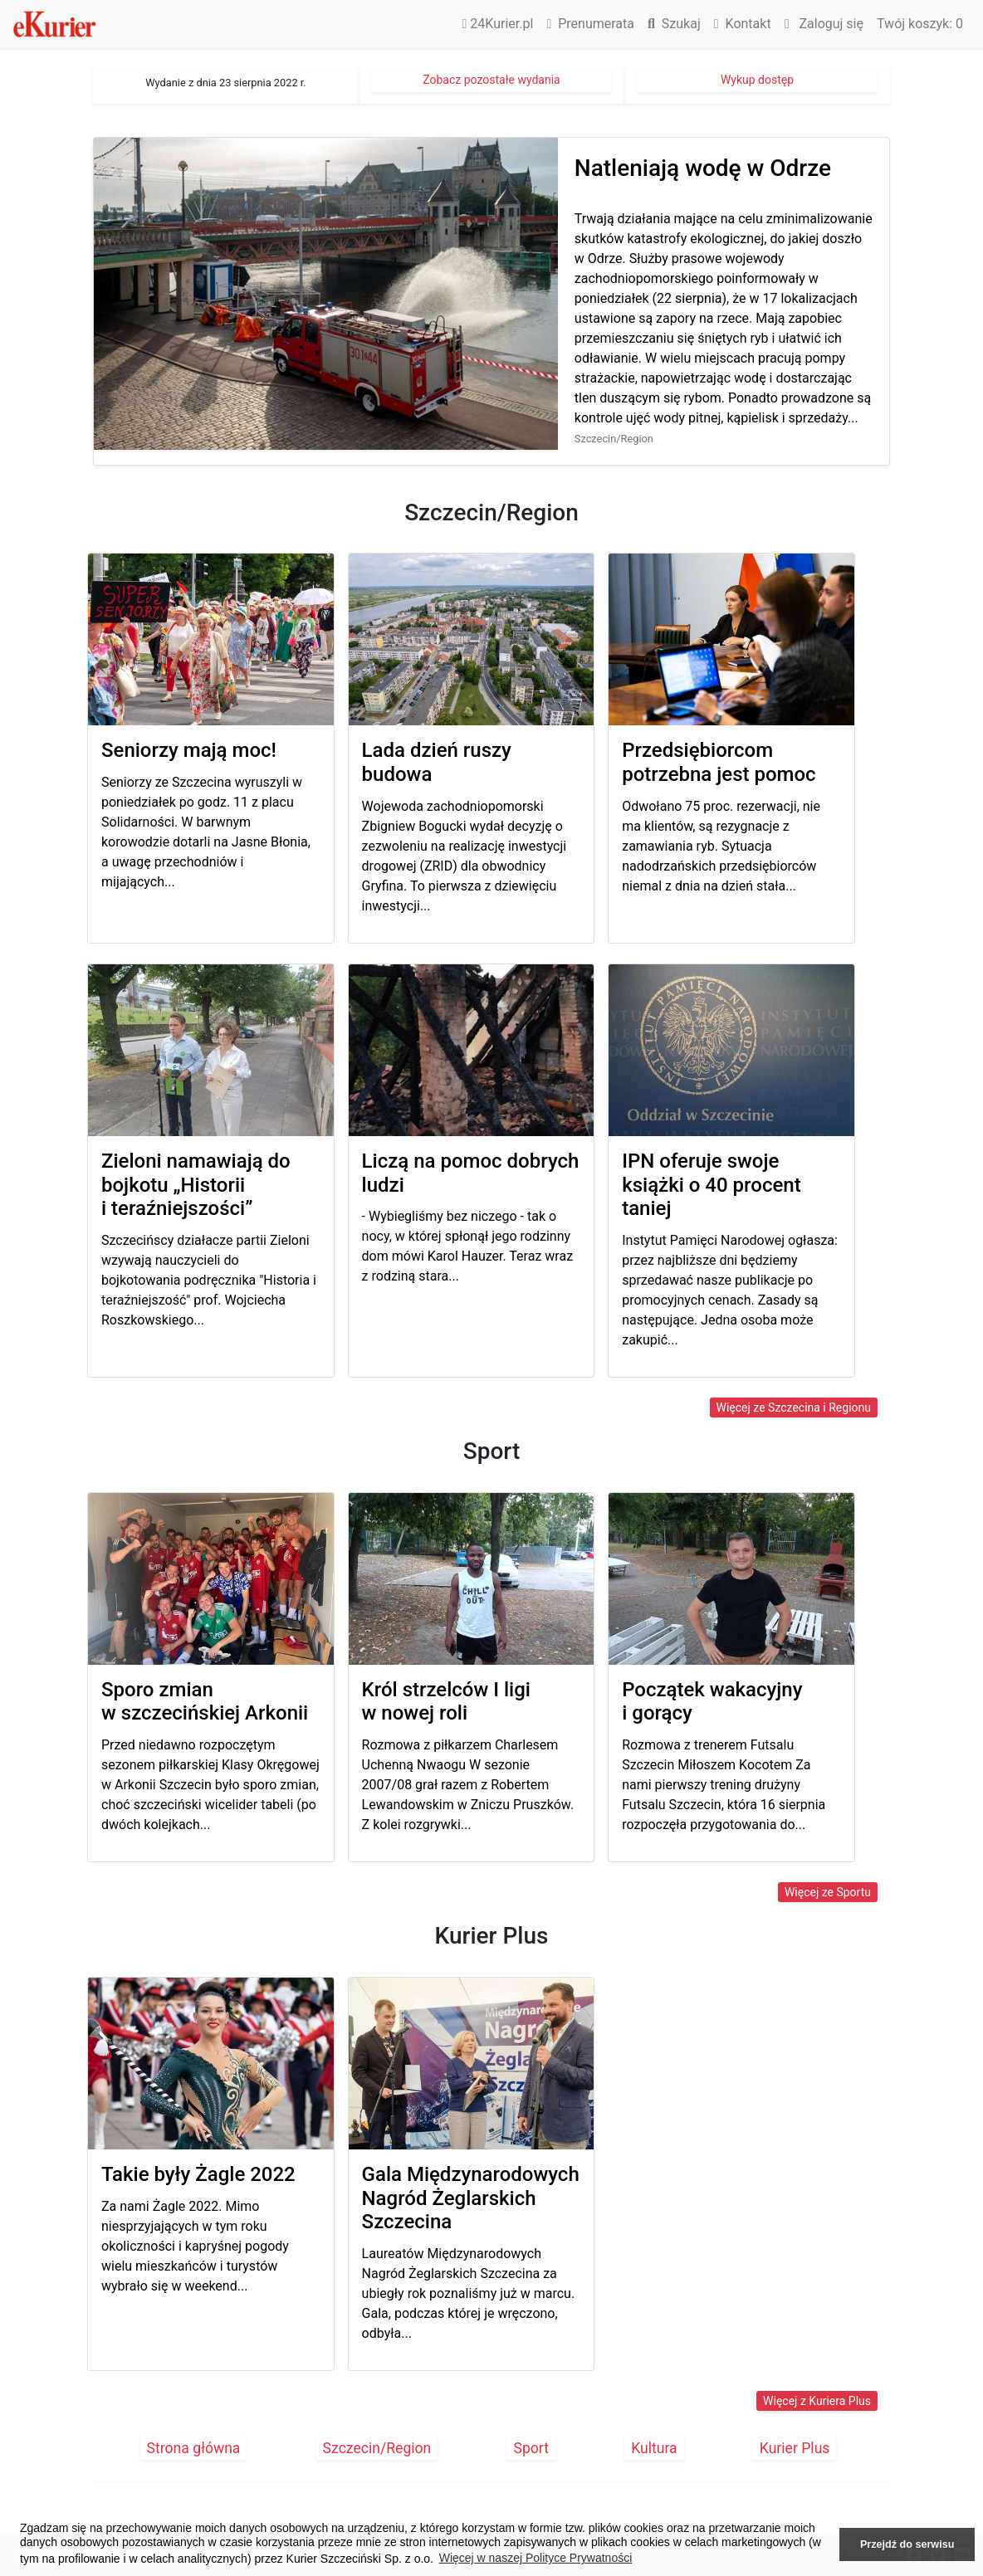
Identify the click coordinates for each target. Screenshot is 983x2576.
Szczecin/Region (377, 2448)
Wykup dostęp (757, 79)
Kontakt (742, 24)
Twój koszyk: (920, 24)
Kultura (654, 2448)
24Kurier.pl (498, 24)
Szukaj (674, 24)
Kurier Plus (795, 2448)
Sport (532, 2448)
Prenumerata (590, 24)
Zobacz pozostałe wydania (491, 79)
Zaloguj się (824, 24)
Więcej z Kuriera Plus (817, 2401)
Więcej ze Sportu (828, 1892)
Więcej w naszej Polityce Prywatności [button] (536, 2557)
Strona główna (194, 2448)
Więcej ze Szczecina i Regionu (793, 1407)
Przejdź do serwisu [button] (907, 2544)
